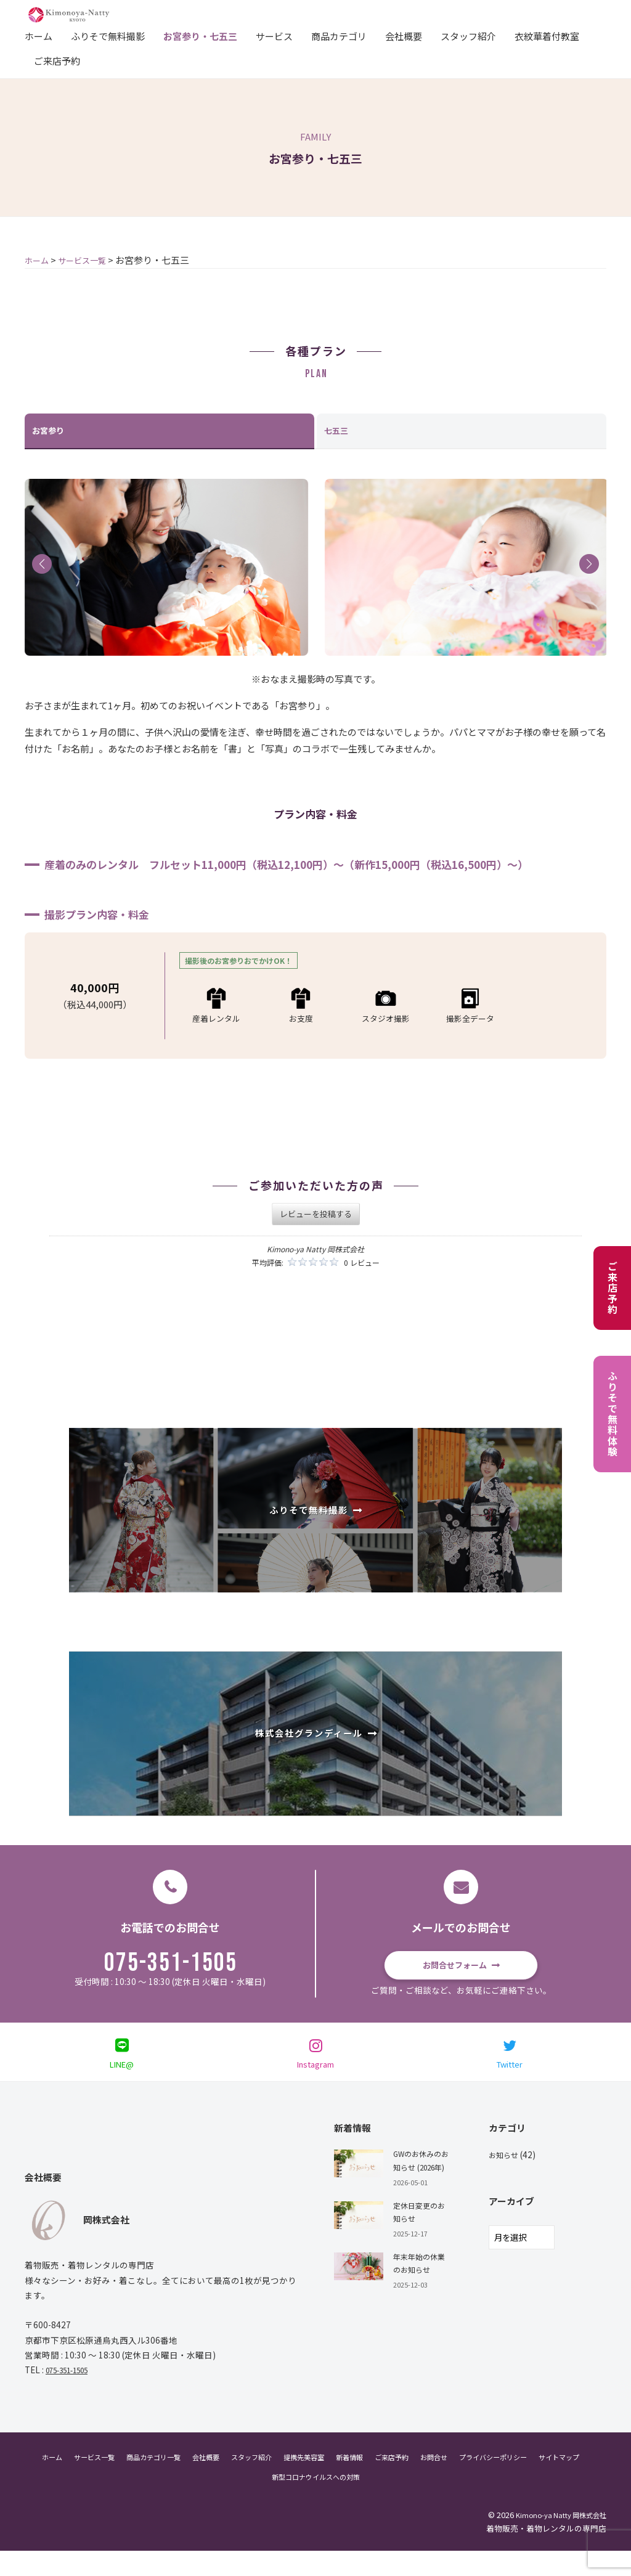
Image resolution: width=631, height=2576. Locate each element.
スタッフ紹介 (468, 35)
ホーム (38, 35)
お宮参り (50, 431)
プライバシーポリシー (548, 2481)
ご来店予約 (57, 60)
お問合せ (480, 2481)
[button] (42, 566)
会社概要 (403, 35)
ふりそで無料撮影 (108, 35)
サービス (274, 35)
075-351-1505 (171, 1968)
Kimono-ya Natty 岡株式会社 (554, 2539)
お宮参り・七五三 (200, 35)
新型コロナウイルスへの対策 (345, 2501)
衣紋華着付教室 (547, 35)
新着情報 (384, 2481)
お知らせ (506, 2180)
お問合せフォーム (454, 1968)
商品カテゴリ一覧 (161, 2481)
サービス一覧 (94, 2481)
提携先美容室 (333, 2481)
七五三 (338, 431)
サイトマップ (258, 2501)
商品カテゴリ (339, 35)
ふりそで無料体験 (612, 1414)
